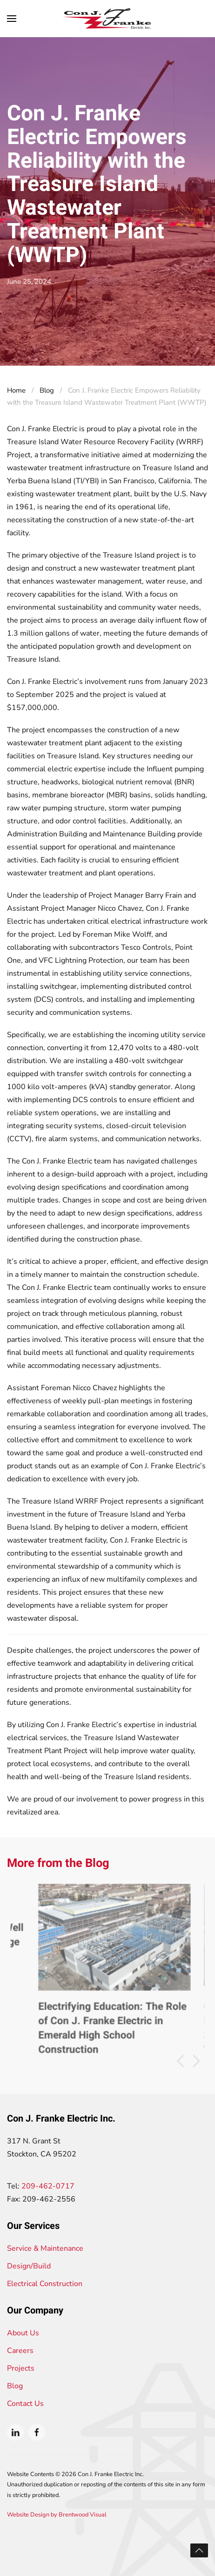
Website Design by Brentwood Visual (57, 2514)
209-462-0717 (47, 2186)
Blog (15, 2386)
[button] (11, 18)
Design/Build (29, 2266)
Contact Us (25, 2404)
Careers (20, 2351)
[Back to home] (107, 18)
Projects (20, 2368)
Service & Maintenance (45, 2248)
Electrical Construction (44, 2284)
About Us (23, 2333)
